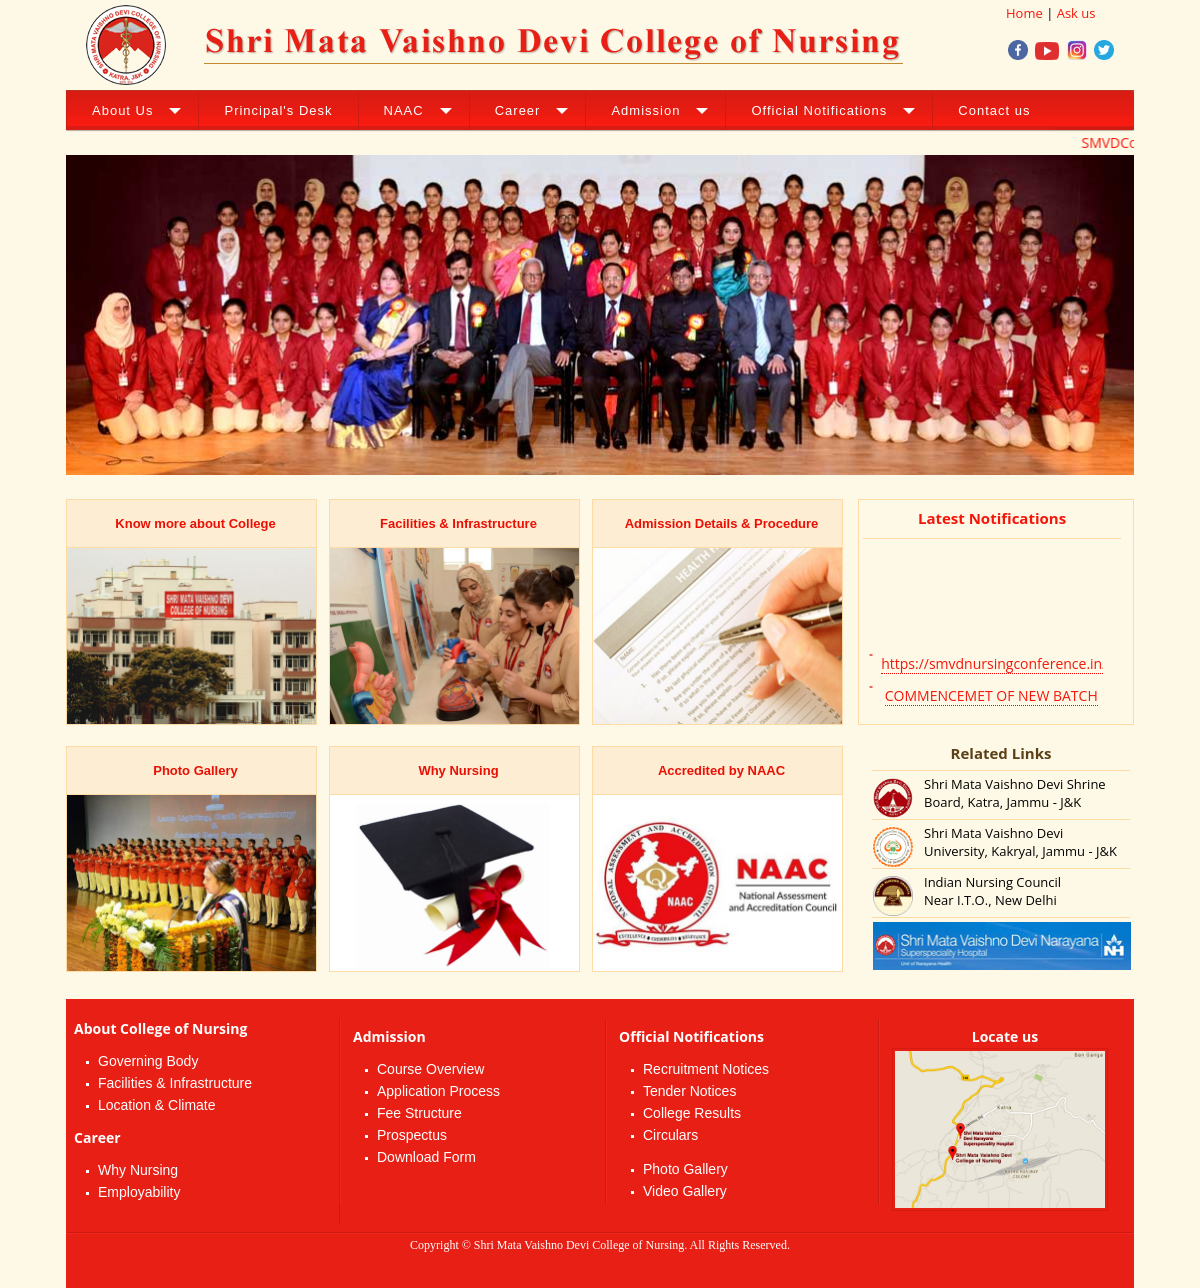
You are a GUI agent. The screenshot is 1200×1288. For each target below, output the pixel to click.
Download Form (426, 1157)
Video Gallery (685, 1191)
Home (1024, 13)
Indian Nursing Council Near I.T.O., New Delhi (992, 891)
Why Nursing (138, 1170)
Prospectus (412, 1135)
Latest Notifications (992, 518)
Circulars (670, 1135)
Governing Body (148, 1061)
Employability (139, 1192)
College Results (692, 1113)
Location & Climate (157, 1105)
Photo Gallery (685, 1169)
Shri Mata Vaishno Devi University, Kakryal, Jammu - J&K (1020, 842)
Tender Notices (689, 1091)
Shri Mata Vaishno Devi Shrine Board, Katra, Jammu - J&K (1015, 793)
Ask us (1076, 13)
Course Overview (430, 1069)
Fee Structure (419, 1113)
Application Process (438, 1091)
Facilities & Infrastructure (175, 1083)
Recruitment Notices (706, 1069)
